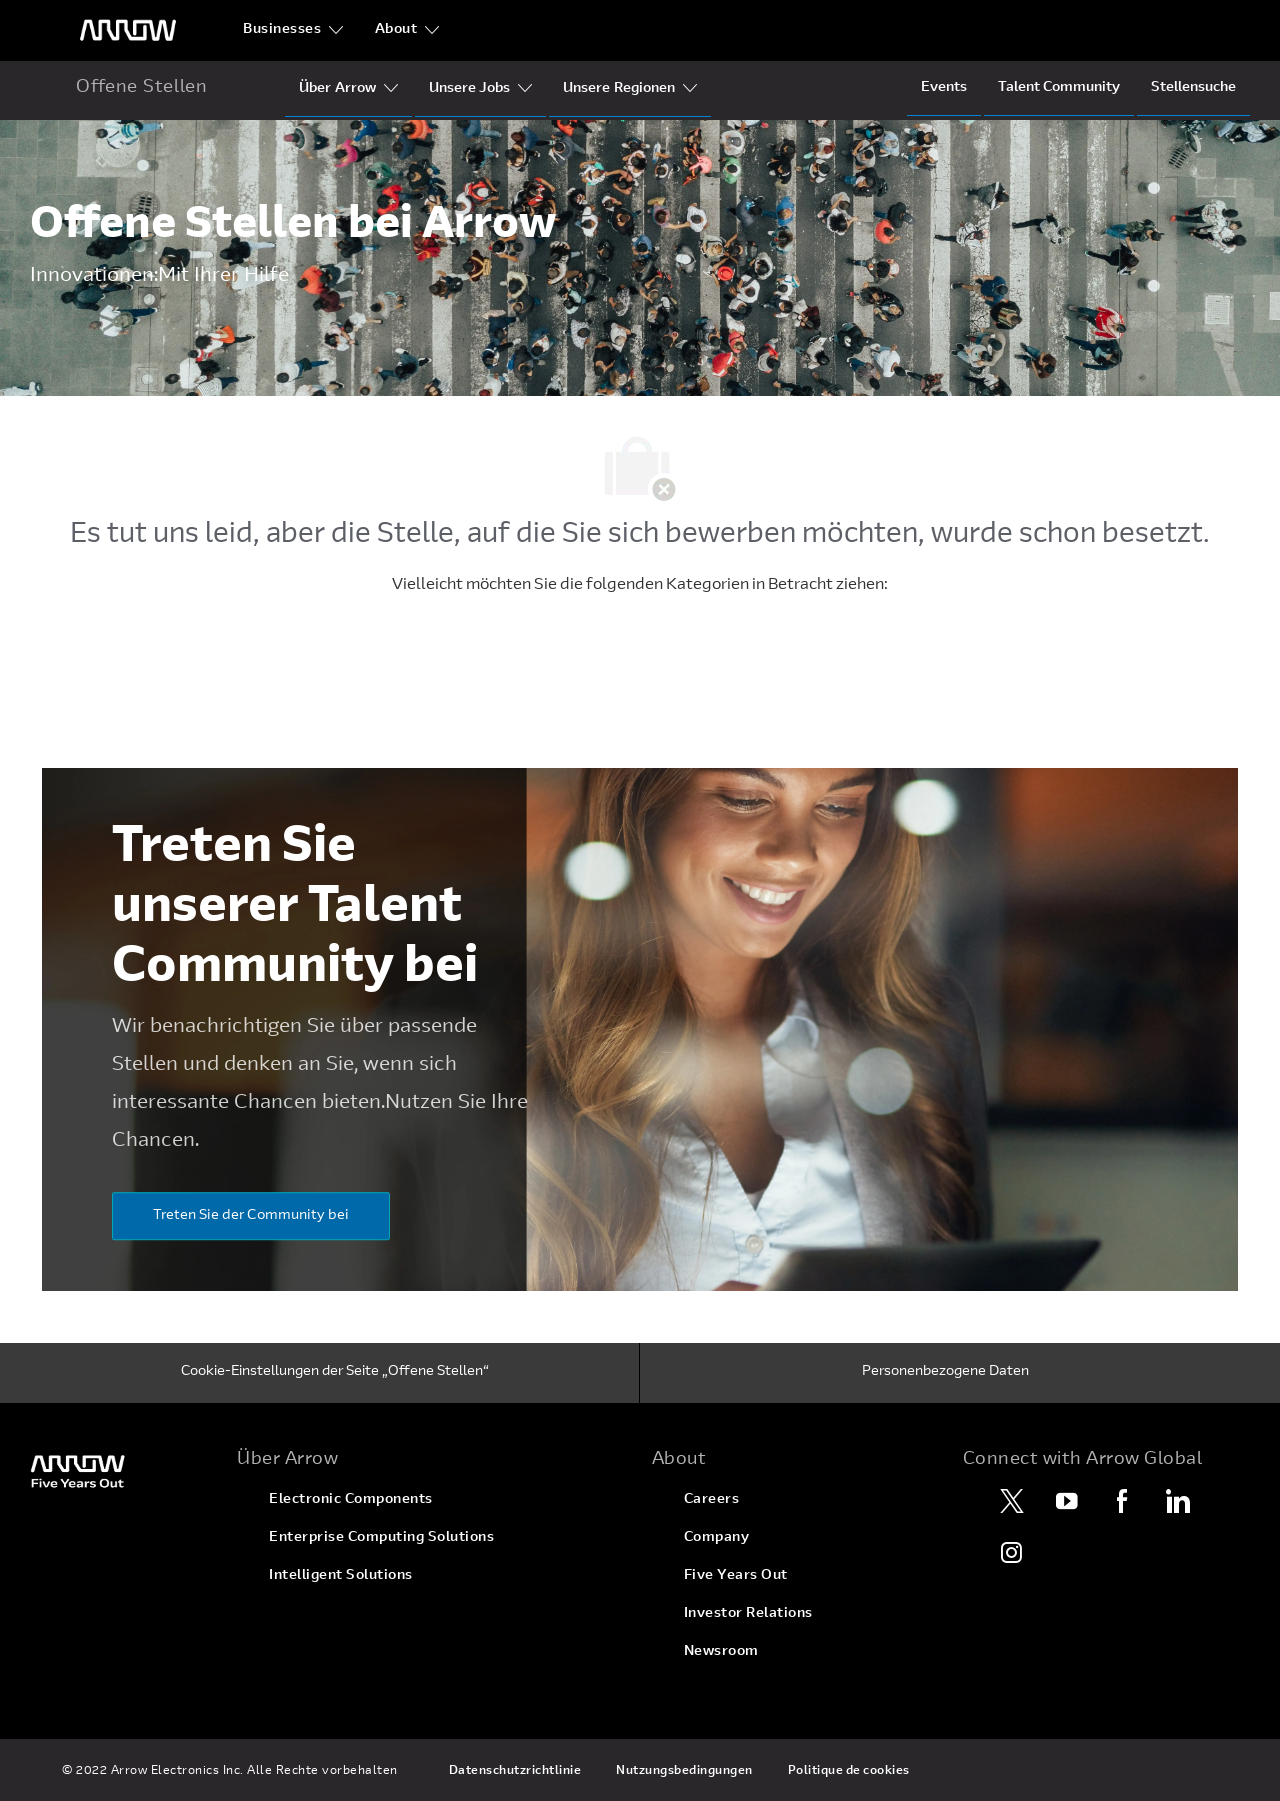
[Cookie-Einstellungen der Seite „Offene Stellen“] (335, 1373)
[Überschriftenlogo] (128, 30)
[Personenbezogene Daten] (945, 1373)
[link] (121, 1470)
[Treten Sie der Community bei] (251, 1216)
